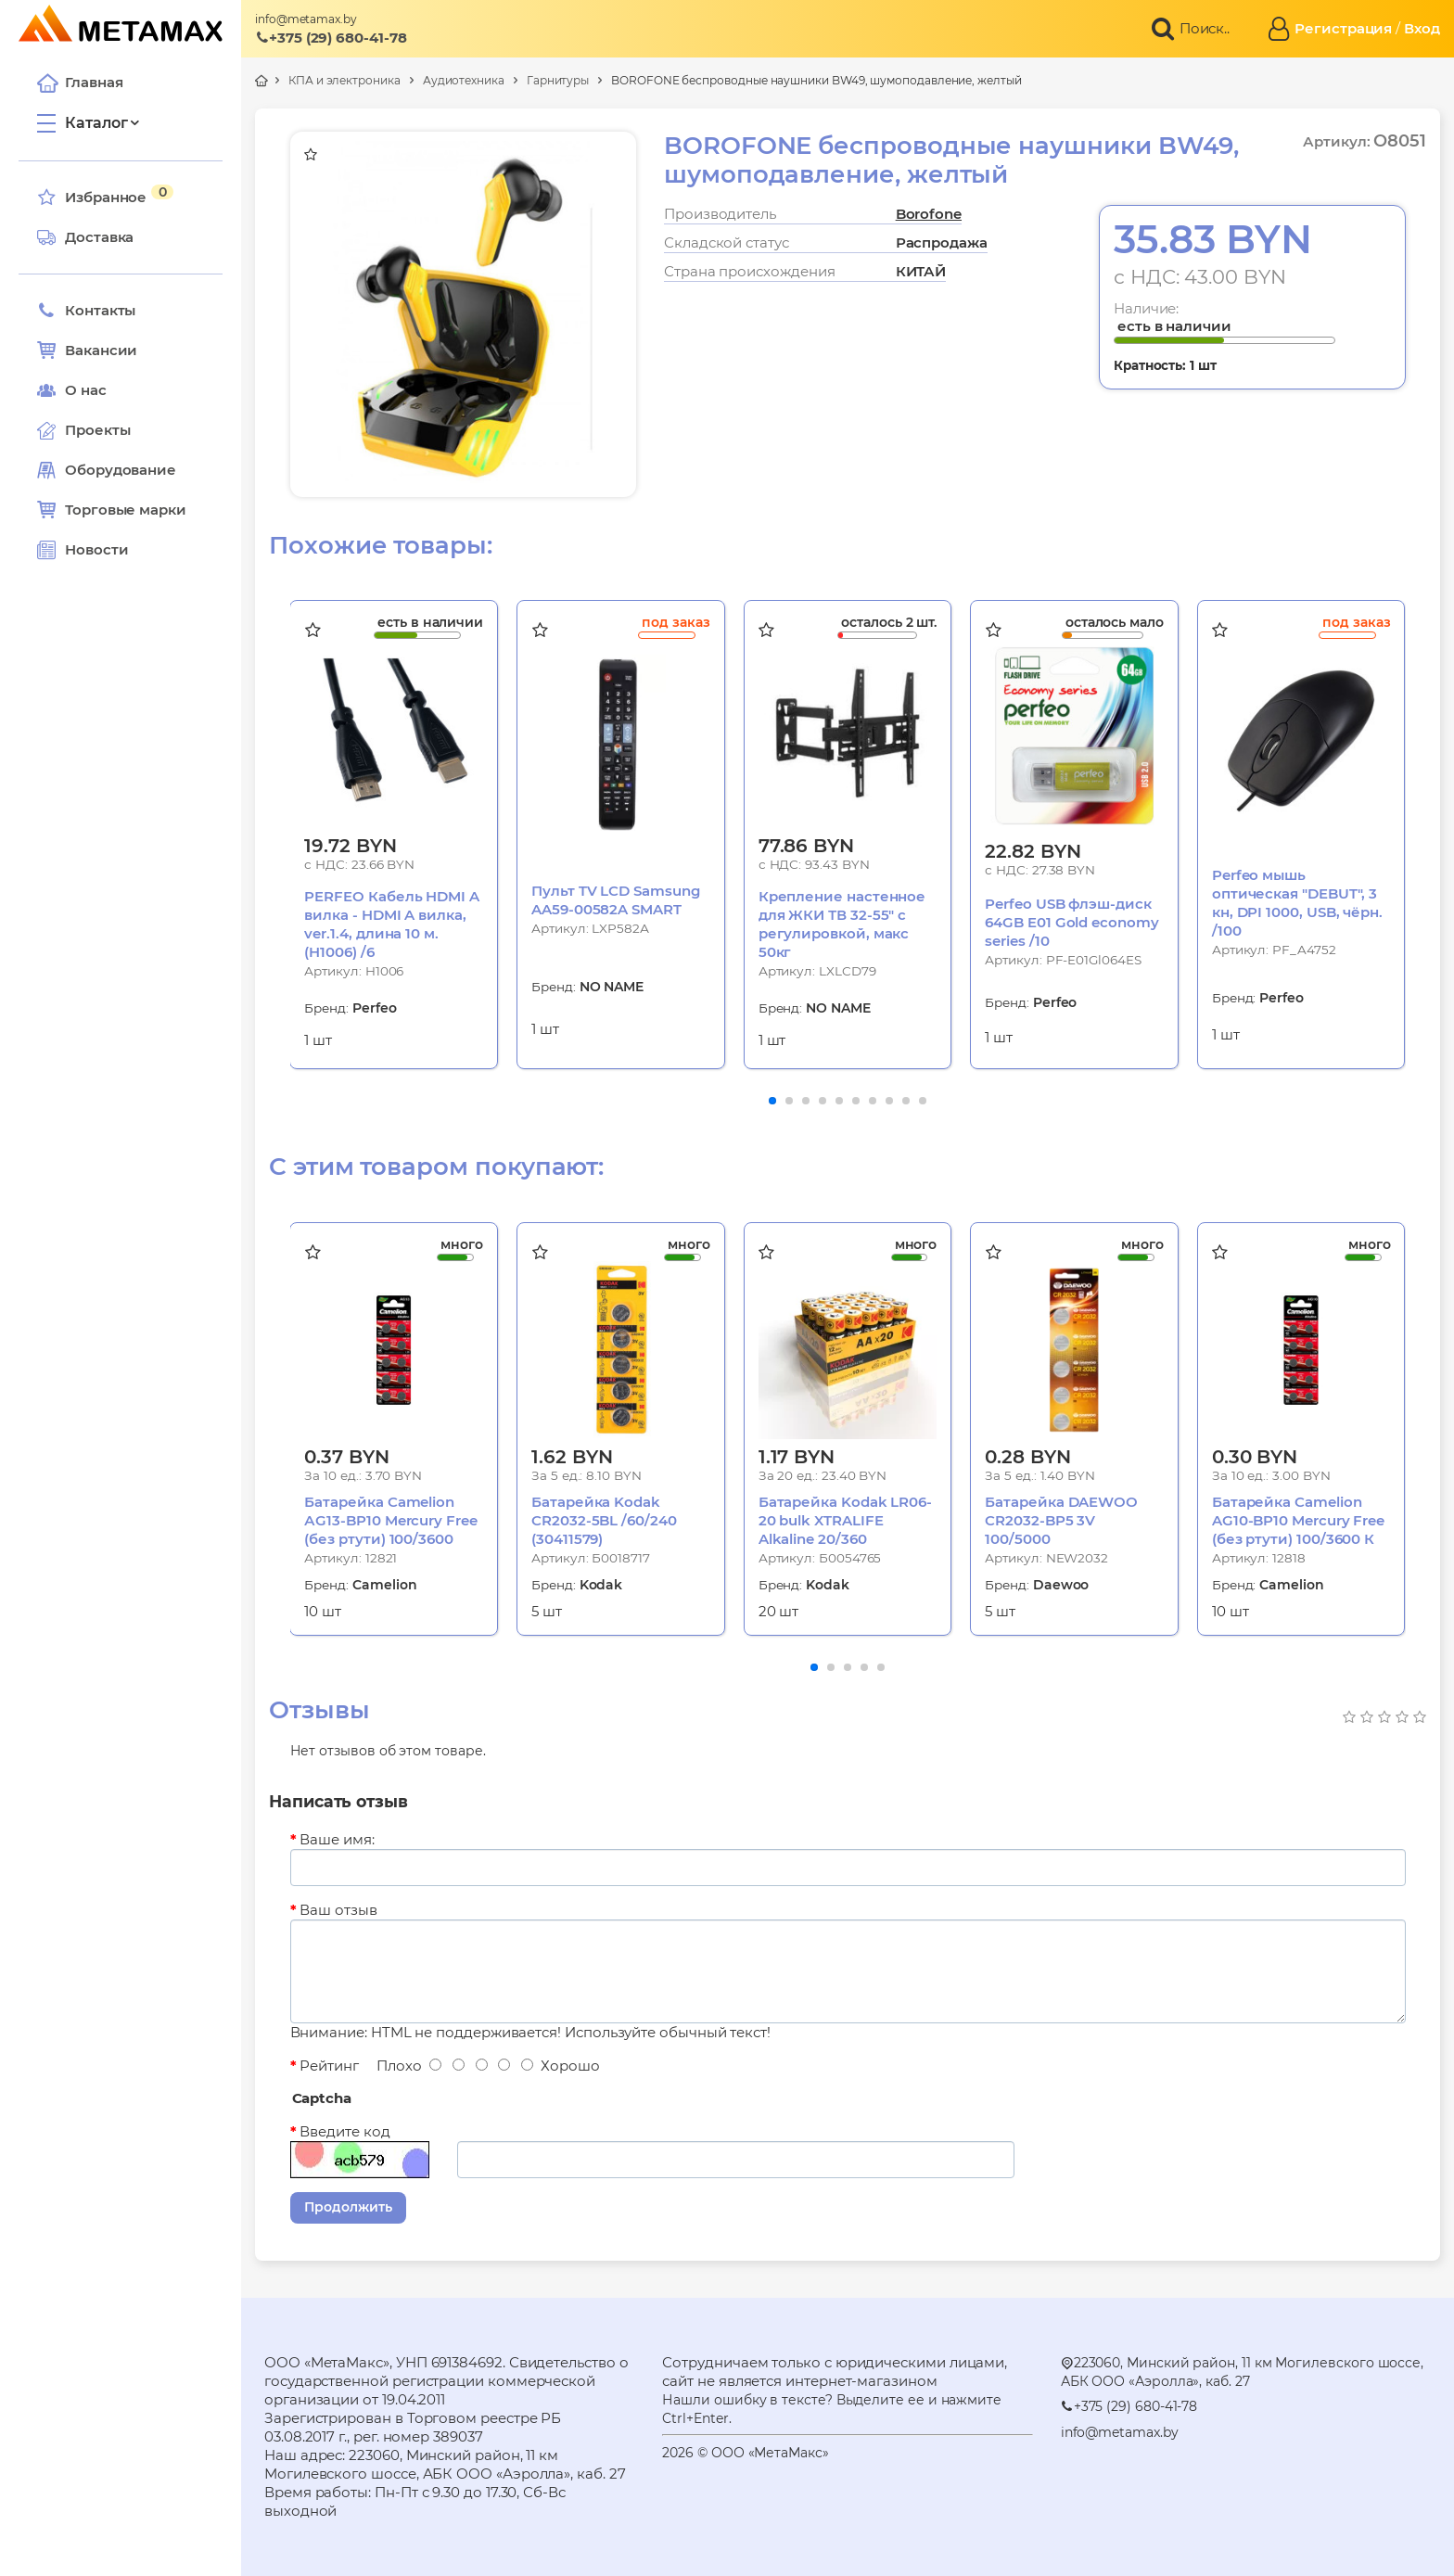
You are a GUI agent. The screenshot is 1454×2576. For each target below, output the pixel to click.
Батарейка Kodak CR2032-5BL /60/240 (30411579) (604, 1520)
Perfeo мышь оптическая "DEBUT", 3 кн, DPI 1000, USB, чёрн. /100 (1297, 902)
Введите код (344, 2131)
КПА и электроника (344, 80)
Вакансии (87, 350)
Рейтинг (329, 2065)
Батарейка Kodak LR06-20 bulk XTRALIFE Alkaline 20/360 (845, 1520)
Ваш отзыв (338, 1910)
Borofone (929, 214)
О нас (72, 390)
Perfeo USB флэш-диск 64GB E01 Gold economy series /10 (1071, 922)
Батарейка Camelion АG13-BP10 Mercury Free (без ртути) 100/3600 (390, 1520)
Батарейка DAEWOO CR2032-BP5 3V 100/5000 (1061, 1520)
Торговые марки (111, 510)
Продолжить (348, 2207)
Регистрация (1343, 28)
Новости (82, 550)
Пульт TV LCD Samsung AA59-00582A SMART (615, 900)
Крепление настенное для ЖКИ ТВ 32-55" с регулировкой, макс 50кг (842, 924)
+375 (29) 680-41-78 (331, 37)
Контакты (86, 310)
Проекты (97, 430)
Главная (79, 82)
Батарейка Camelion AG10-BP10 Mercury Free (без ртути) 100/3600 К (1298, 1520)
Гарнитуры (558, 80)
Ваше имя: (337, 1839)
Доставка (85, 237)
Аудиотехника (463, 80)
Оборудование (120, 469)
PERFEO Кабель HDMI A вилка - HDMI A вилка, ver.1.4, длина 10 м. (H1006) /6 (391, 924)
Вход (1422, 28)
